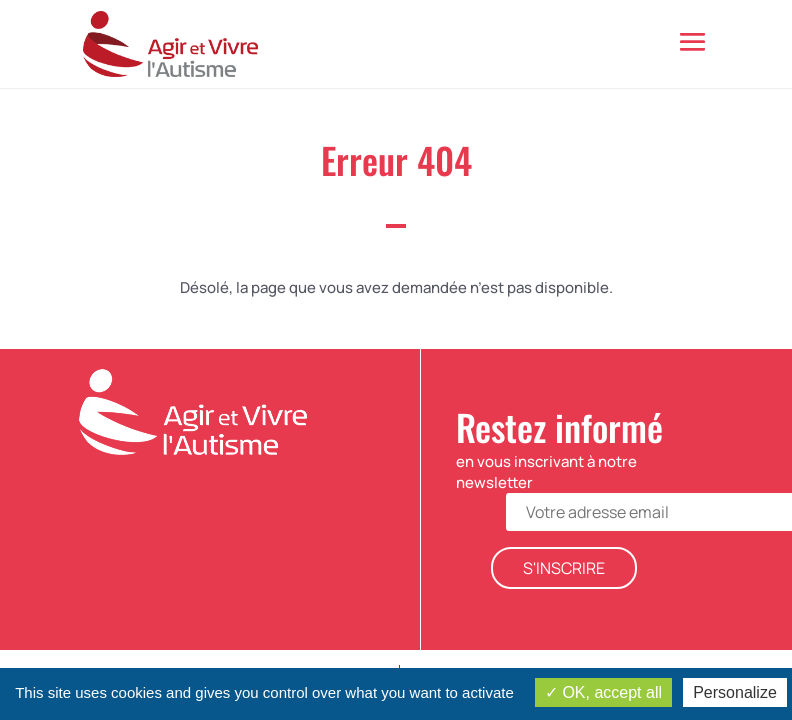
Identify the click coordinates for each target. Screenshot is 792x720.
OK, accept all (603, 692)
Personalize (735, 692)
